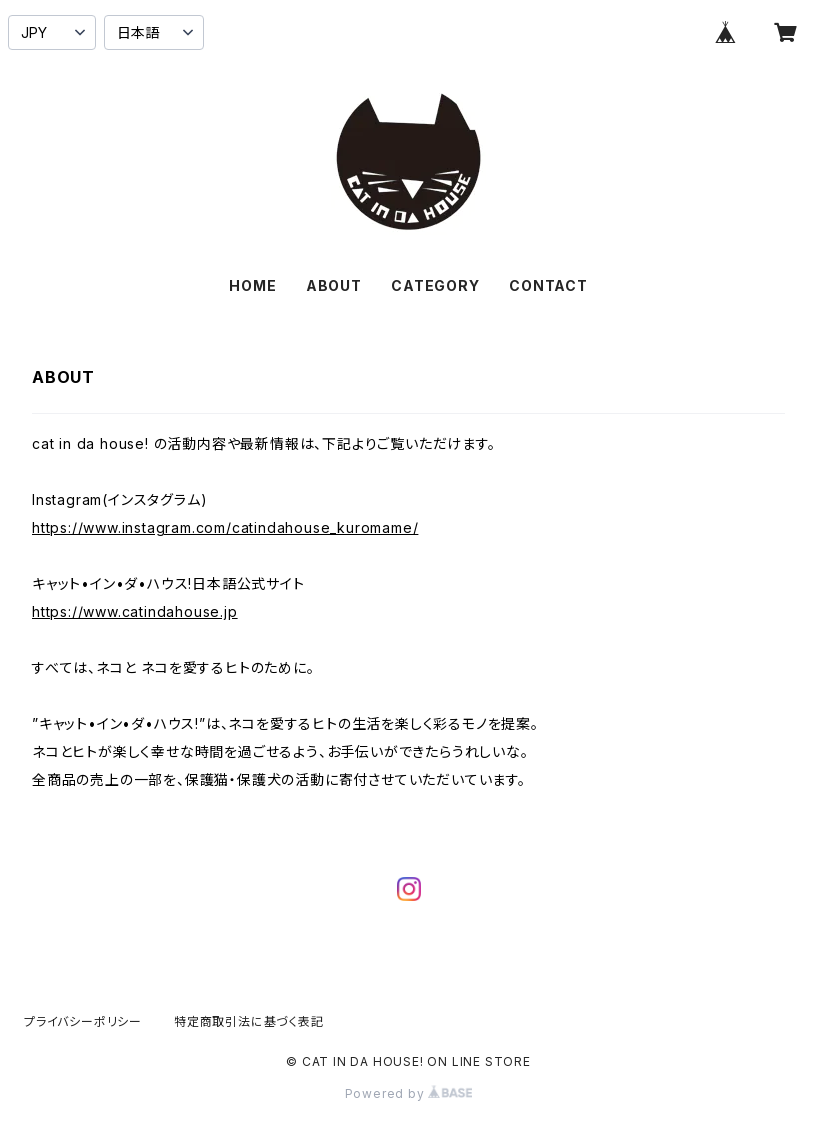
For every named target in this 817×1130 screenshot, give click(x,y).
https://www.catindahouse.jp (135, 611)
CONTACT (548, 285)
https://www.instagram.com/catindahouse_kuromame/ (225, 527)
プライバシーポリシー (83, 1021)
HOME (252, 285)
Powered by (409, 1093)
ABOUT (334, 285)
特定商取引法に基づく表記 (249, 1021)
